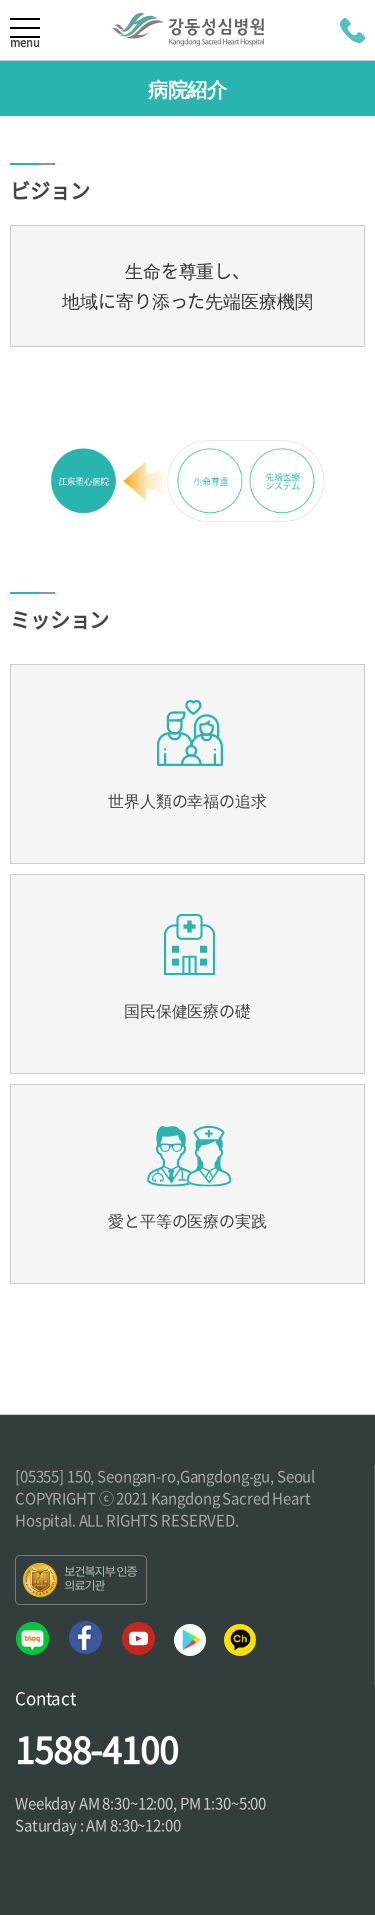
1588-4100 (96, 1749)
